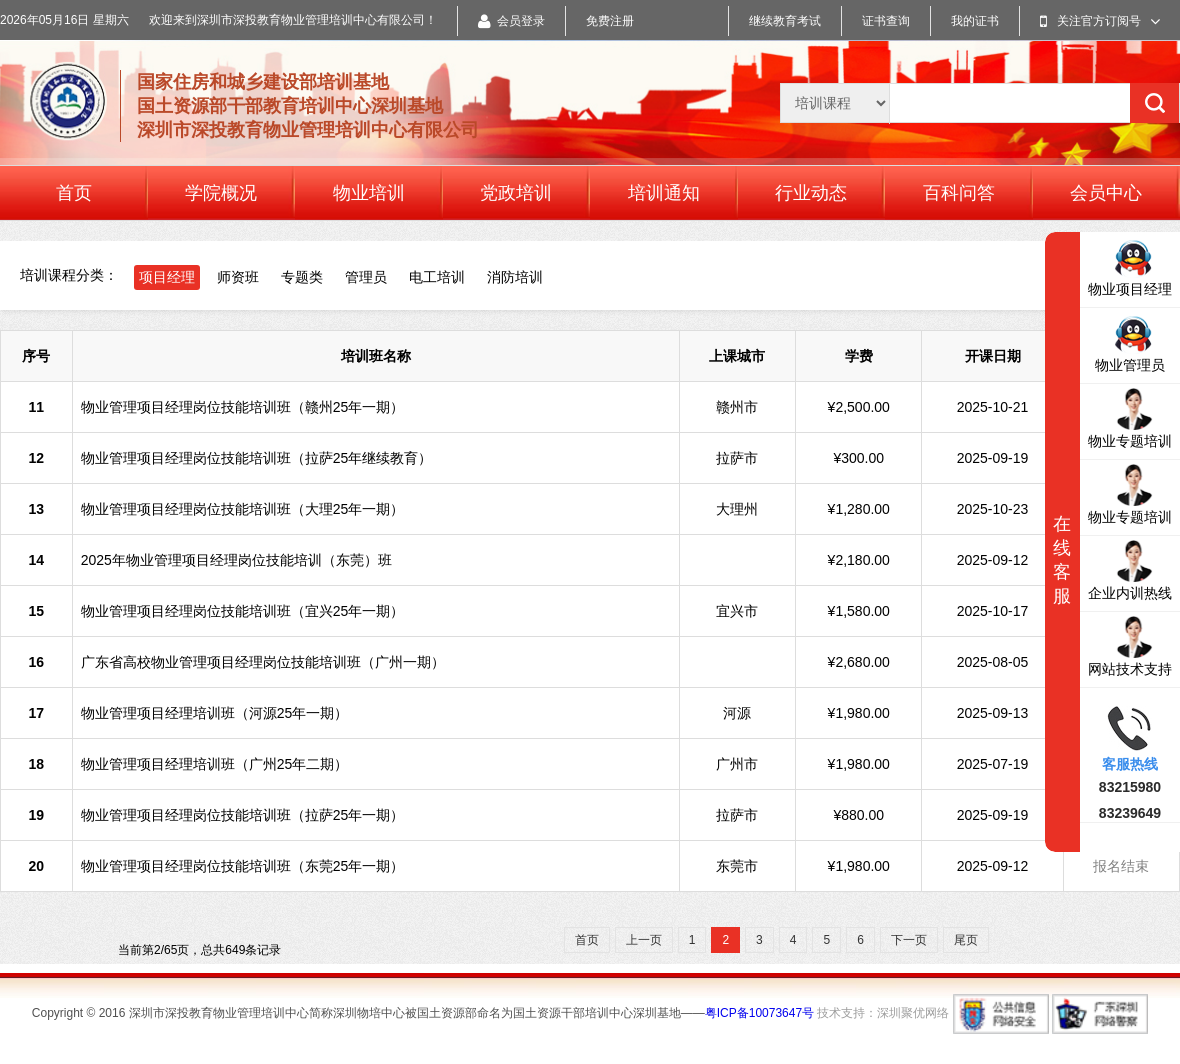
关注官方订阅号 (1100, 21)
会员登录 (511, 21)
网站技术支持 (1130, 645)
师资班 (238, 277)
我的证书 (975, 21)
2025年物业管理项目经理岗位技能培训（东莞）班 (236, 560)
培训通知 (664, 193)
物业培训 (369, 193)
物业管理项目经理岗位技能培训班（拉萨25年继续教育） (257, 458)
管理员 (366, 277)
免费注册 (610, 21)
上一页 (644, 940)
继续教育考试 (785, 21)
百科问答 (959, 193)
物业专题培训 (1130, 417)
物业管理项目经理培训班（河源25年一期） (215, 713)
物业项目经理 (1130, 265)
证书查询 (886, 21)
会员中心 (1106, 193)
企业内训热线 (1130, 569)
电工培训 (437, 277)
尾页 (966, 940)
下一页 (909, 940)
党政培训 (516, 193)
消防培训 (515, 277)
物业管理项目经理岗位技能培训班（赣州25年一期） (243, 407)
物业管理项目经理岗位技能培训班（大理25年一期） (243, 509)
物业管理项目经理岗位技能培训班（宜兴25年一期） (243, 611)
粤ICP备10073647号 (759, 1013)
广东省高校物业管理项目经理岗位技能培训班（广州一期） (263, 662)
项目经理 (167, 277)
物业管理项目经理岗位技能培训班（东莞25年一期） (243, 866)
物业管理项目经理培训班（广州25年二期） (215, 764)
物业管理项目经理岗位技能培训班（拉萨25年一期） (243, 815)
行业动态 (811, 193)
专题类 (302, 277)
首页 (74, 193)
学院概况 (221, 193)
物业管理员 (1130, 341)
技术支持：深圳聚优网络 (883, 1013)
